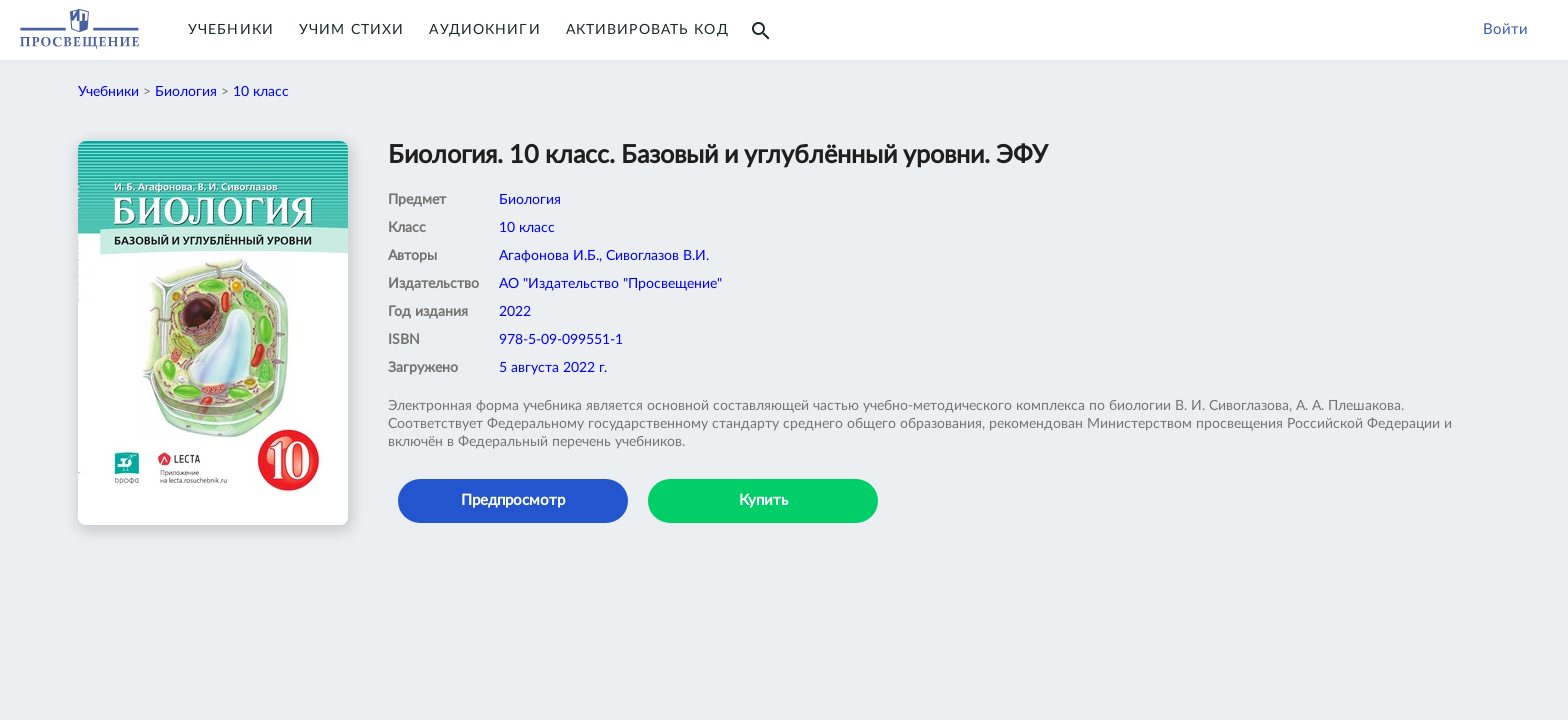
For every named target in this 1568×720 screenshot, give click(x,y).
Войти (1505, 29)
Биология (186, 92)
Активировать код (647, 30)
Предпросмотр (513, 500)
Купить (763, 500)
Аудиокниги (484, 30)
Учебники (231, 30)
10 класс (261, 92)
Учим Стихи (351, 30)
